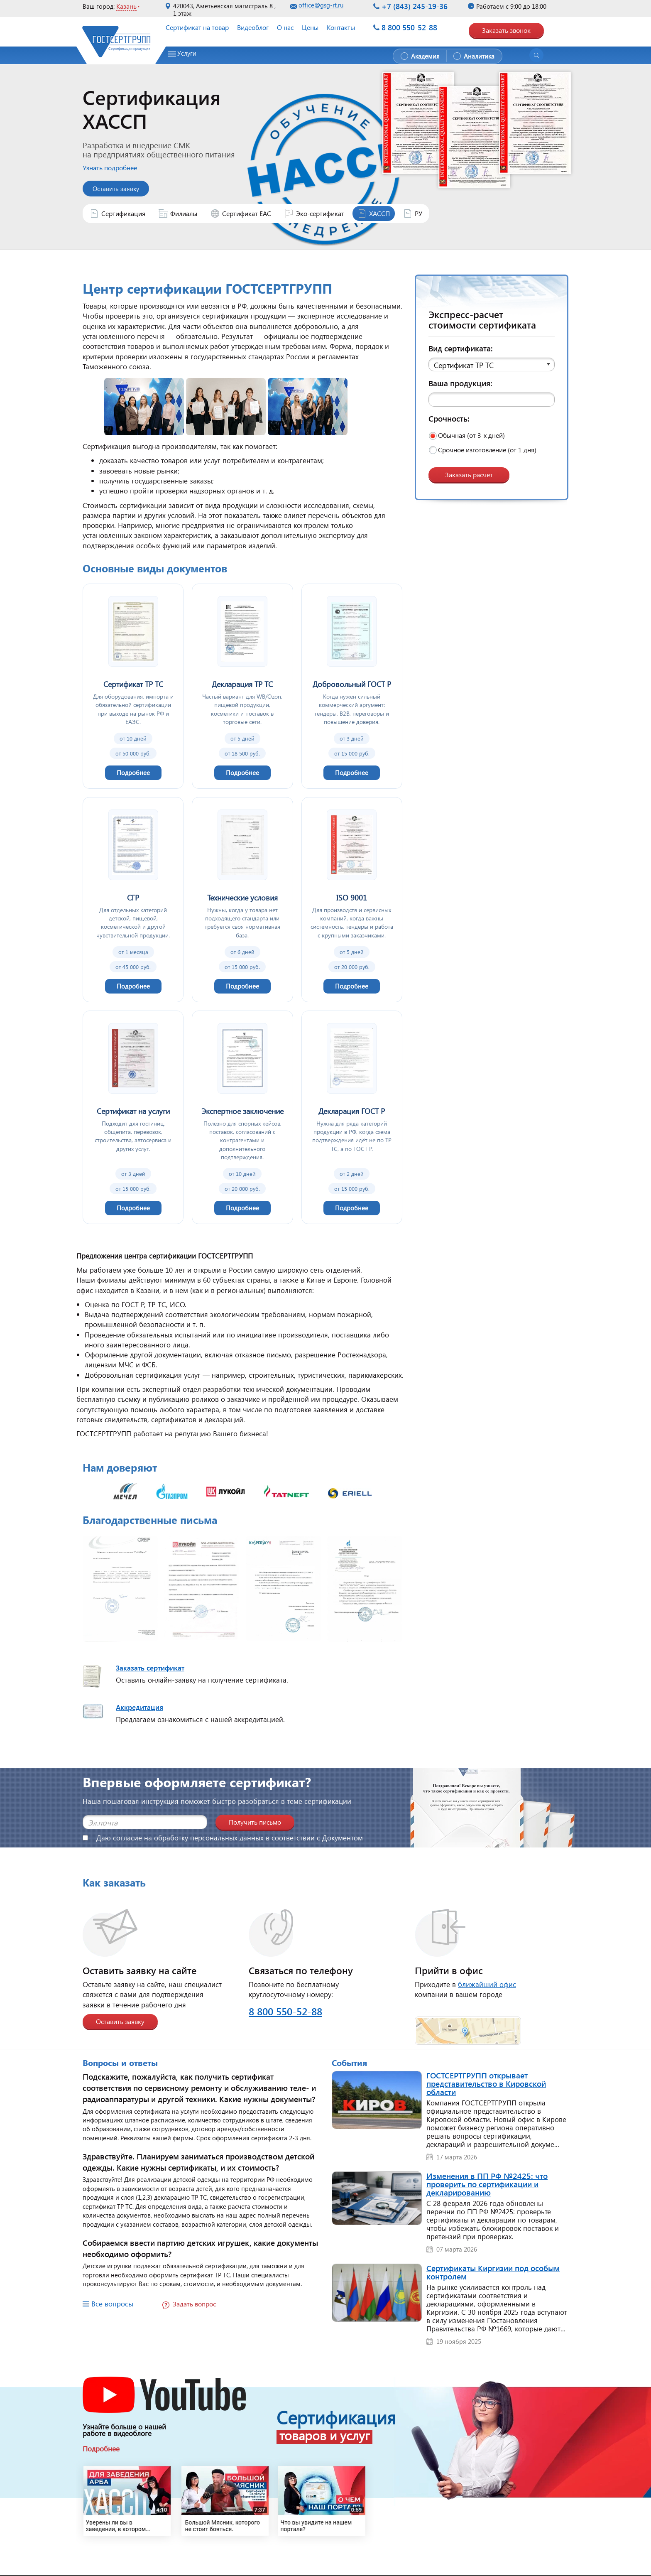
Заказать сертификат (150, 1667)
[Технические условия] (242, 899)
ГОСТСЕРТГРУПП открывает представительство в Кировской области (486, 2083)
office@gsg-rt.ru (321, 5)
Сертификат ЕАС (246, 213)
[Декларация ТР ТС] (242, 686)
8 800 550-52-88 (409, 27)
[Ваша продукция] (491, 400)
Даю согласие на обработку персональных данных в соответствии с (223, 1837)
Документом (342, 1837)
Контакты (341, 27)
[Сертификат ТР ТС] (133, 686)
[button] (491, 364)
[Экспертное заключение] (242, 1117)
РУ (418, 213)
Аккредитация (139, 1707)
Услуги (186, 53)
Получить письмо (255, 1822)
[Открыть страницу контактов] (468, 2025)
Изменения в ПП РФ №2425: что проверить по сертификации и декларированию (487, 2184)
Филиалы (183, 213)
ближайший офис (487, 1984)
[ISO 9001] (351, 899)
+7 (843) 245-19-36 (415, 6)
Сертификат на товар (197, 27)
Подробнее (101, 2448)
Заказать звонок (506, 30)
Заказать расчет (469, 474)
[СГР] (133, 899)
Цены (310, 27)
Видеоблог (253, 27)
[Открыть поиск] (536, 55)
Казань (126, 6)
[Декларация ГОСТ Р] (351, 1117)
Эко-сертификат (320, 213)
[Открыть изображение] (120, 1591)
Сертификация (123, 213)
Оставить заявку (120, 2021)
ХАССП (379, 213)
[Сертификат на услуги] (133, 1117)
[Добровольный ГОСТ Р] (351, 686)
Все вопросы (112, 2304)
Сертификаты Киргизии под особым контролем (493, 2272)
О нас (285, 27)
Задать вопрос (194, 2303)
